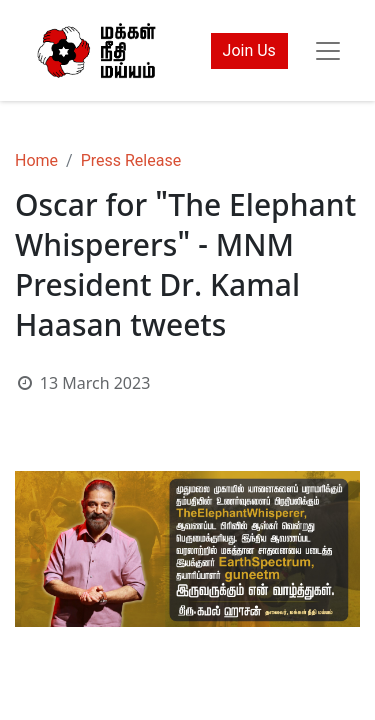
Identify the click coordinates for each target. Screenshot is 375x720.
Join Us (249, 50)
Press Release (131, 160)
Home (36, 160)
